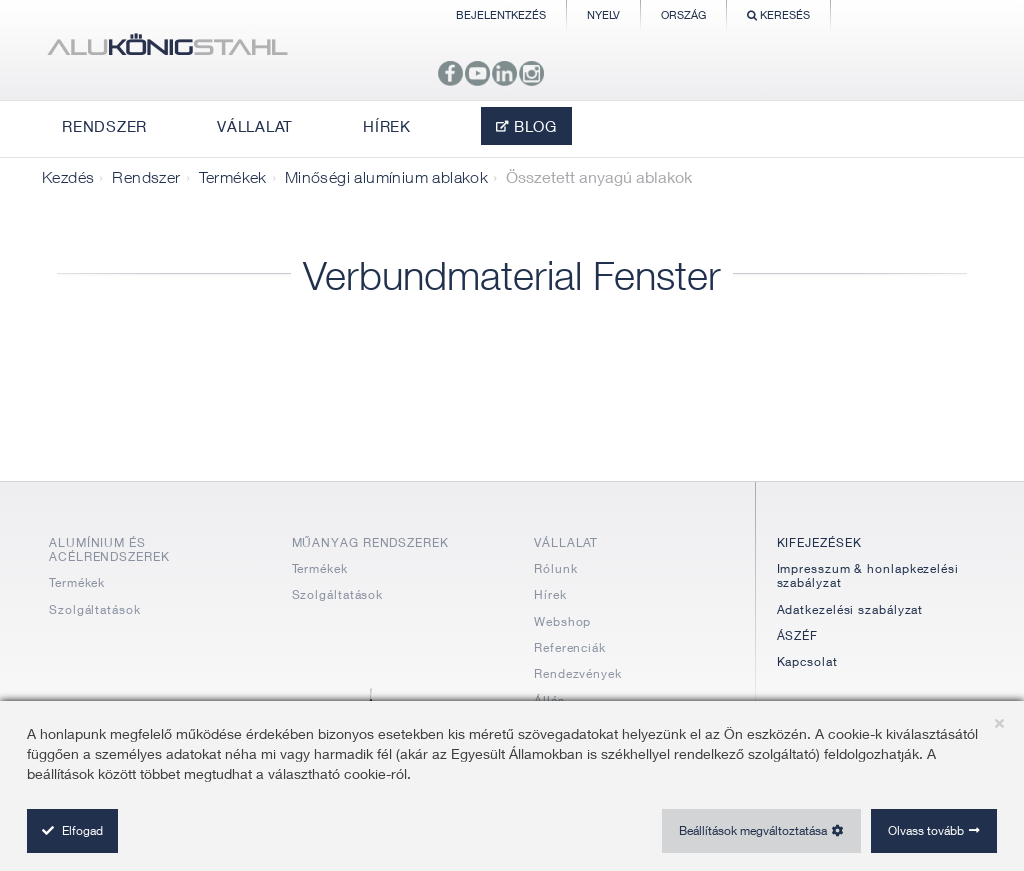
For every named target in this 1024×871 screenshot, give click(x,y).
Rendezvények (578, 673)
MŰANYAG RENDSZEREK (370, 542)
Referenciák (570, 647)
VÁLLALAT (566, 542)
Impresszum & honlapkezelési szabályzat (868, 575)
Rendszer (146, 177)
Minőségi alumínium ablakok (386, 177)
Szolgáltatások (95, 609)
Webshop (562, 621)
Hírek (550, 594)
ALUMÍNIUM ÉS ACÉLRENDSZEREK (109, 549)
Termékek (233, 177)
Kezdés (68, 177)
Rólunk (555, 568)
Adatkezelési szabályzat (850, 609)
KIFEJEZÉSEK (819, 542)
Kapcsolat (807, 661)
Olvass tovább (926, 830)
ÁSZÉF (798, 635)
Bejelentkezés (501, 14)
